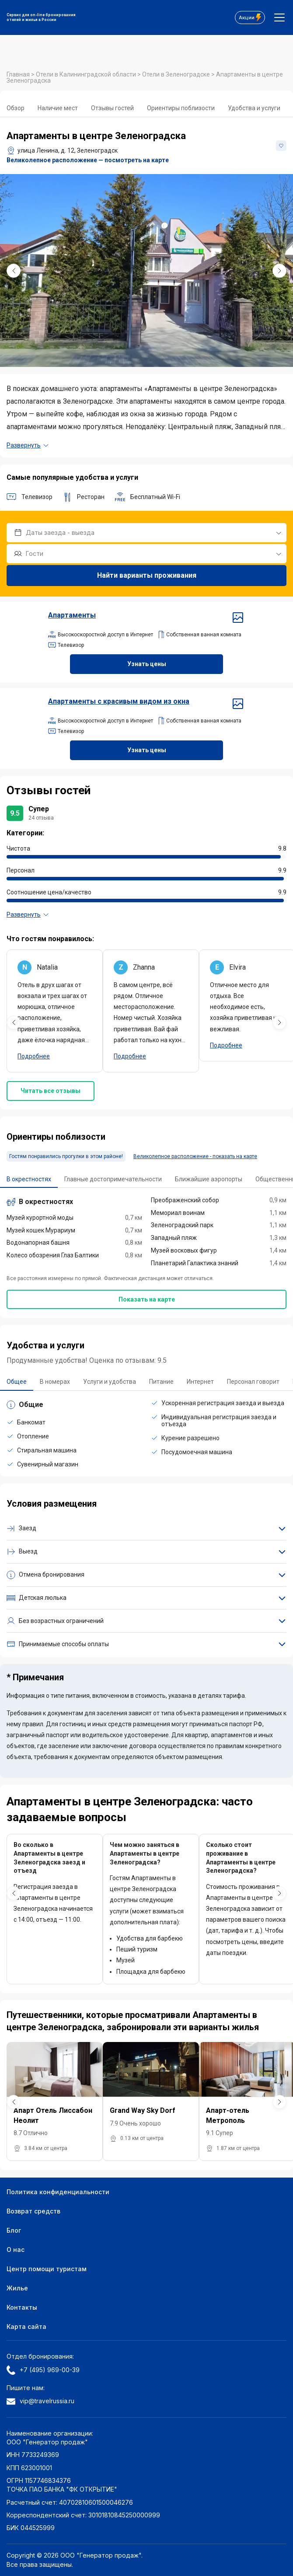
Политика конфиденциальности (58, 2192)
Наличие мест (58, 108)
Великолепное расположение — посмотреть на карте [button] (88, 160)
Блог (14, 2230)
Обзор (15, 108)
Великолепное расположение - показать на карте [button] (195, 1156)
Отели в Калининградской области (86, 74)
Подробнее (33, 1056)
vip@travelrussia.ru (40, 2401)
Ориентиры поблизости (181, 108)
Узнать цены (146, 663)
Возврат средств (33, 2211)
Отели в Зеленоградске (176, 74)
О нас (15, 2249)
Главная (19, 74)
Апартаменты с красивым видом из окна (146, 701)
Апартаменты (146, 615)
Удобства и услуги (254, 108)
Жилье (17, 2288)
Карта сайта (26, 2326)
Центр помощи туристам (47, 2268)
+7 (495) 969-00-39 (43, 2370)
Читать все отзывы (50, 1090)
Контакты (22, 2307)
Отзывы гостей (112, 108)
